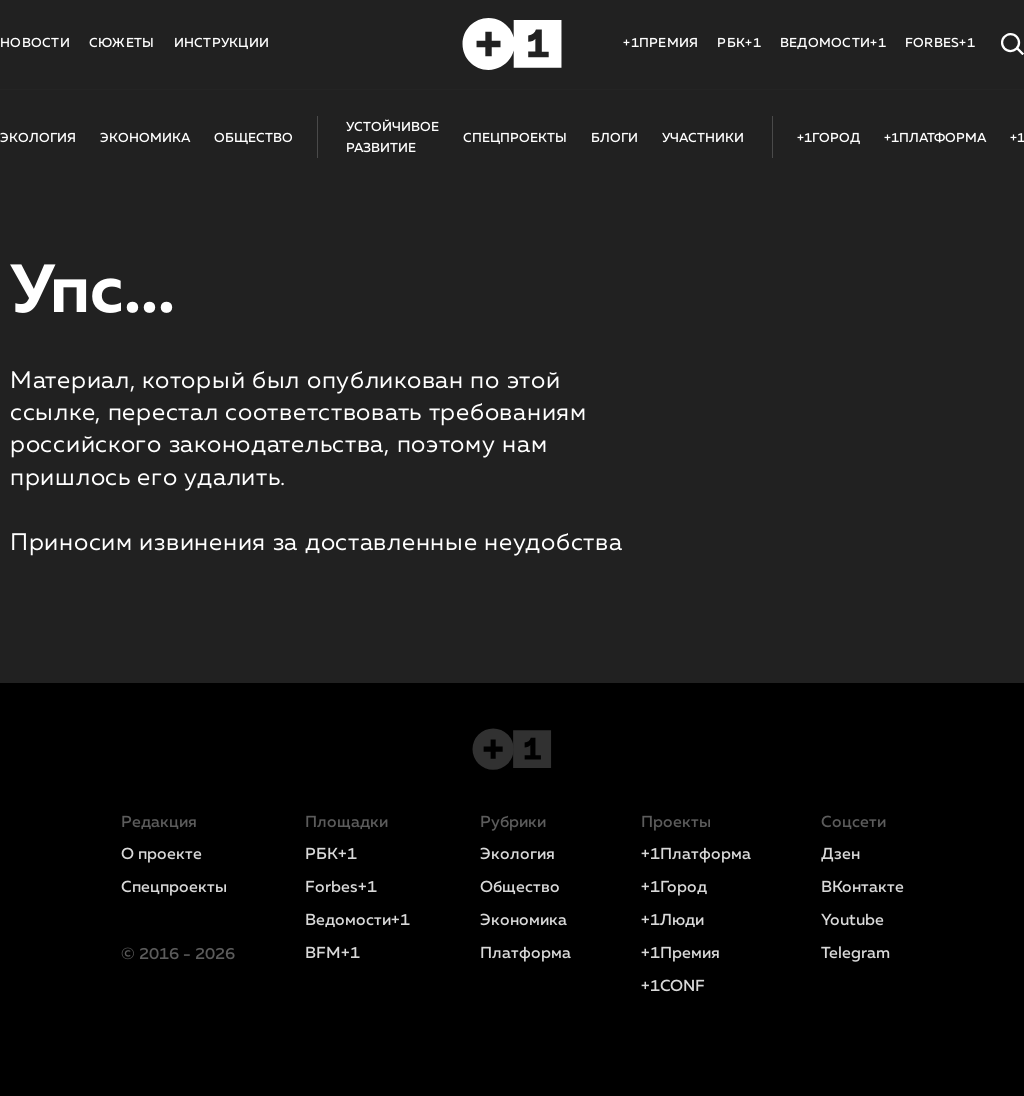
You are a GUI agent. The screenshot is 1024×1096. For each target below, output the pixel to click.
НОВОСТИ (35, 43)
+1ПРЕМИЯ (660, 43)
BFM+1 (332, 954)
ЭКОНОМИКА (145, 138)
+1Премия (680, 954)
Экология (517, 855)
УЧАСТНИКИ (703, 138)
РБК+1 (738, 43)
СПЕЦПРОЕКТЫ (515, 138)
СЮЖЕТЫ (122, 43)
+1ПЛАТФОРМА (935, 138)
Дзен (840, 855)
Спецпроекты (174, 888)
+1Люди (672, 921)
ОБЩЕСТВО (253, 138)
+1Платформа (696, 855)
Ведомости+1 (357, 921)
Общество (520, 888)
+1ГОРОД (828, 138)
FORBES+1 (940, 43)
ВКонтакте (862, 888)
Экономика (523, 921)
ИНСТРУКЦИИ (222, 43)
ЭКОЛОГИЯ (38, 138)
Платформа (525, 954)
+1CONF (673, 987)
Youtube (852, 921)
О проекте (161, 855)
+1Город (674, 888)
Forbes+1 (341, 888)
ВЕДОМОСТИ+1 (833, 43)
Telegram (855, 954)
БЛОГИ (614, 138)
